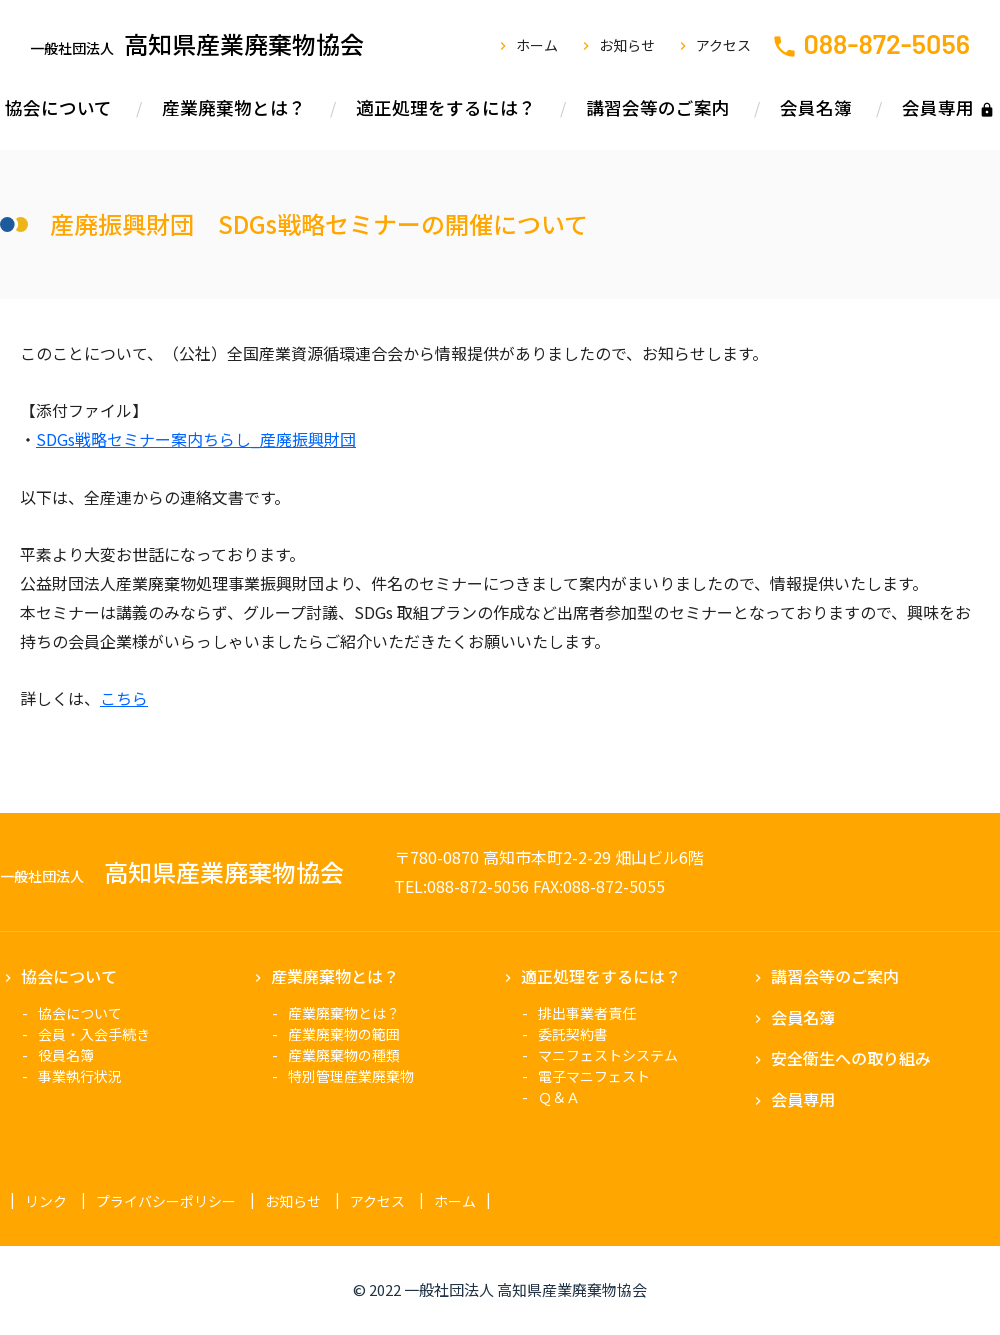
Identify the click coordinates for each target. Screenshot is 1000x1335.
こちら (124, 698)
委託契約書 (573, 1034)
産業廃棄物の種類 (344, 1055)
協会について (58, 107)
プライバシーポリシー (166, 1201)
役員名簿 (66, 1055)
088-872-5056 (886, 43)
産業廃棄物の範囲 (344, 1034)
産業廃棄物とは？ (234, 107)
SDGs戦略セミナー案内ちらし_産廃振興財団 (196, 439)
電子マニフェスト (594, 1076)
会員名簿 (816, 107)
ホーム (537, 45)
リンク (46, 1201)
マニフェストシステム (608, 1055)
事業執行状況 (80, 1076)
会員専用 (938, 107)
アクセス (723, 45)
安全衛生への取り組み (851, 1058)
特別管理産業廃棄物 (351, 1076)
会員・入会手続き (94, 1034)
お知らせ (627, 45)
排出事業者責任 (587, 1013)
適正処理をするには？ (446, 107)
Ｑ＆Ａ (559, 1097)
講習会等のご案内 (658, 107)
